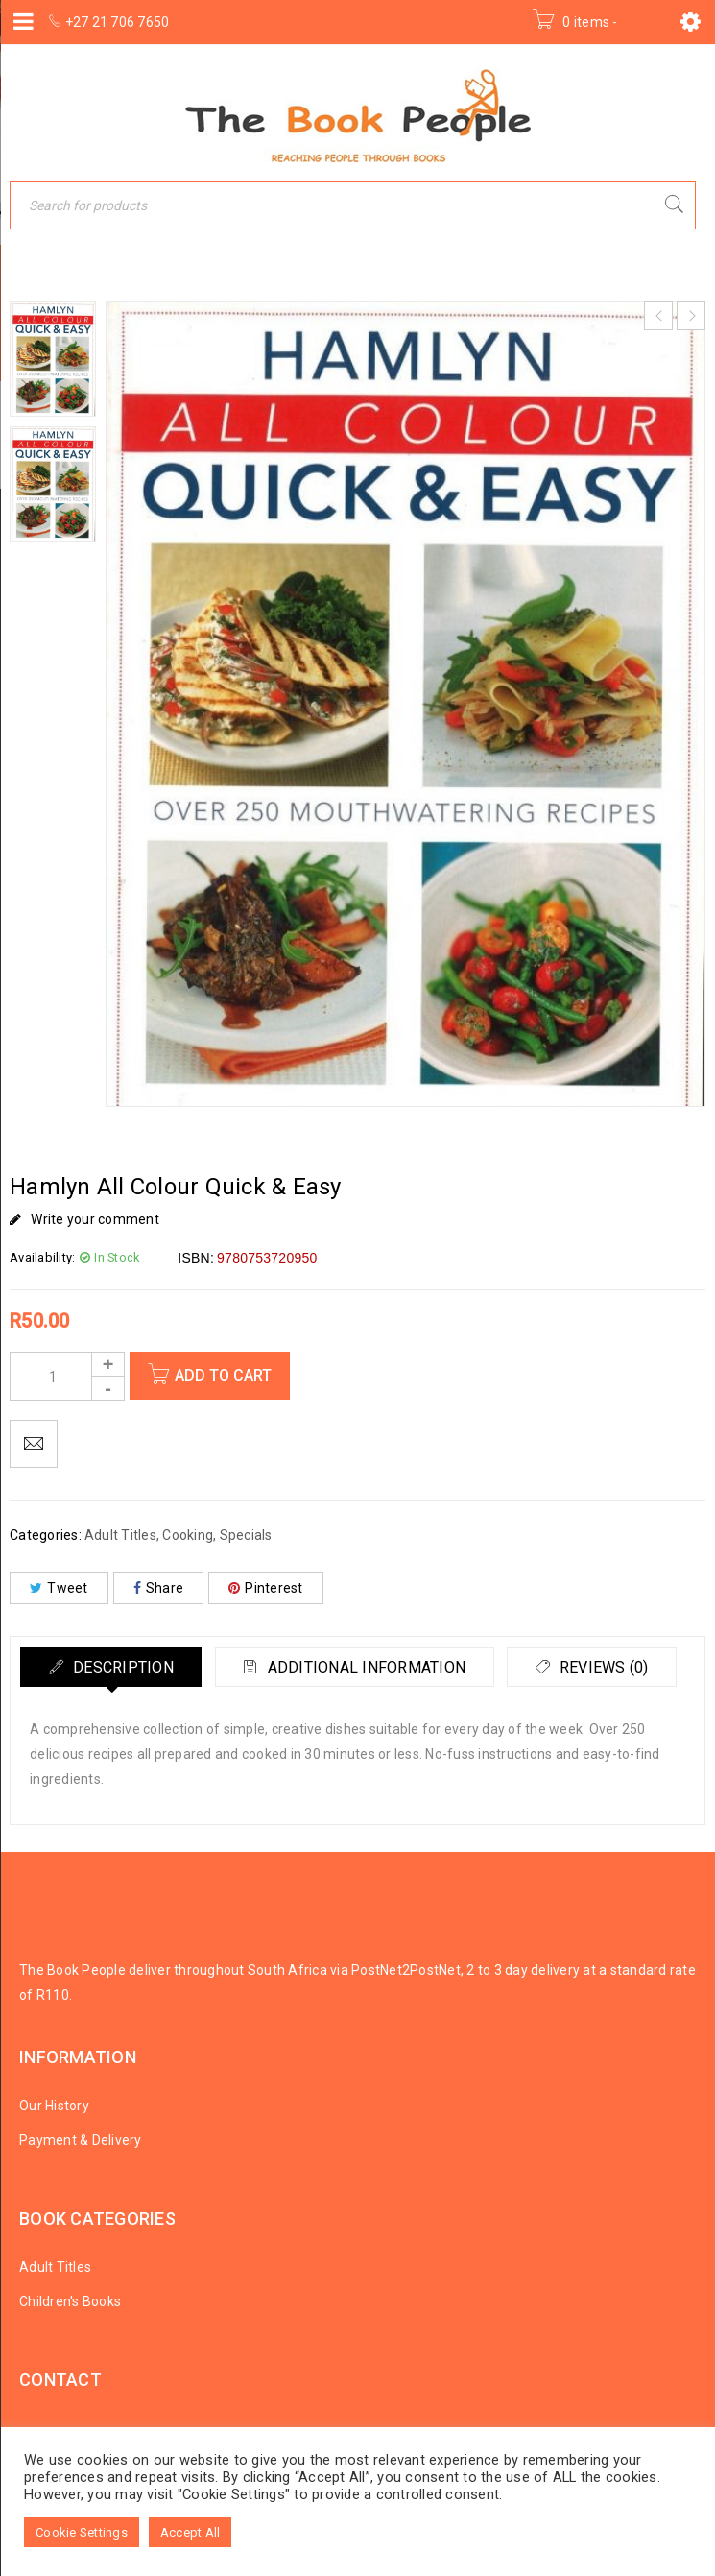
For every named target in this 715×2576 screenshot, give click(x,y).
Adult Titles (120, 1535)
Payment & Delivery (80, 2140)
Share (158, 1588)
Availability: (42, 1257)
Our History (54, 2105)
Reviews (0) (608, 1667)
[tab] (112, 1667)
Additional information (369, 1667)
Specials (246, 1535)
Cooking (187, 1535)
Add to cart (225, 1375)
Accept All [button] (190, 2532)
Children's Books (70, 2301)
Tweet (59, 1588)
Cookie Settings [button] (82, 2532)
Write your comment (95, 1219)
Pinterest (265, 1588)
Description (122, 1667)
